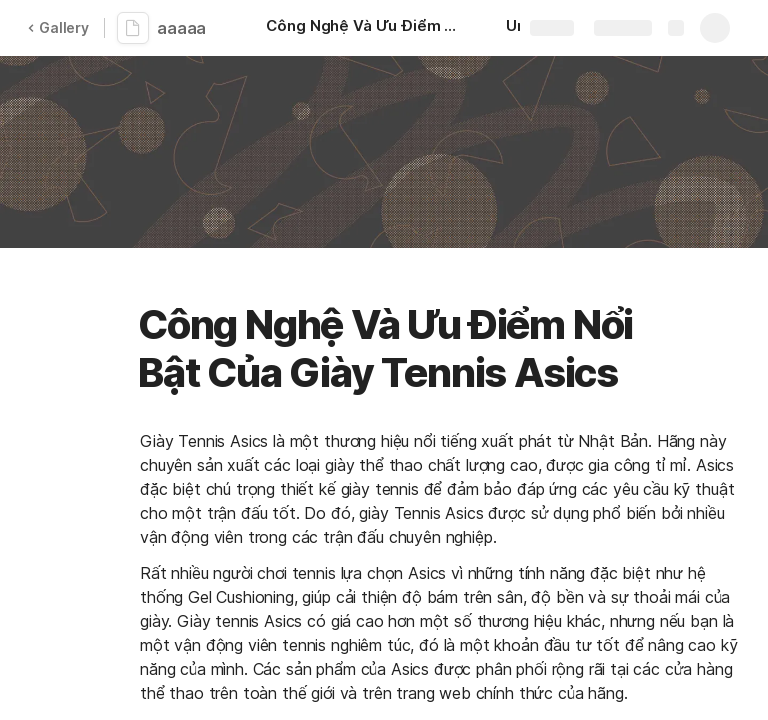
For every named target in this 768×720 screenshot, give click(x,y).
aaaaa (181, 28)
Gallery (58, 27)
